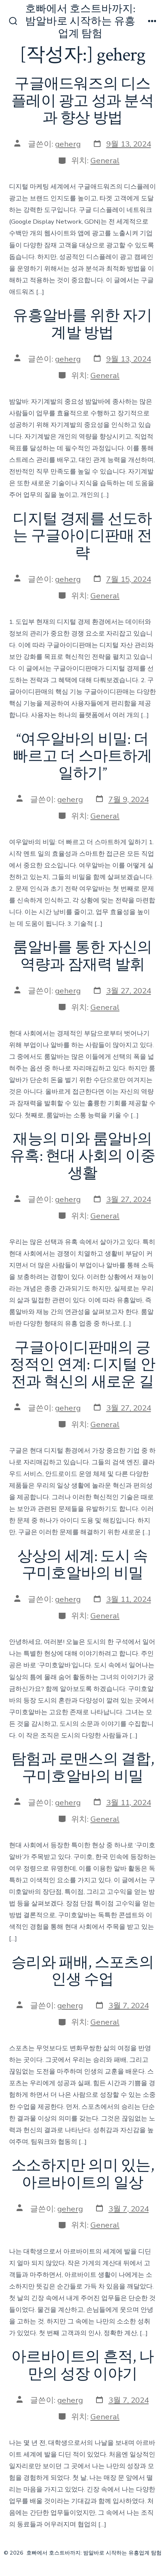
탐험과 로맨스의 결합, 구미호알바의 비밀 (82, 1768)
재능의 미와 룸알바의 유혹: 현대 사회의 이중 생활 (82, 1156)
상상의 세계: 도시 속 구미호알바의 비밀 (82, 1565)
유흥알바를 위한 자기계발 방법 (82, 324)
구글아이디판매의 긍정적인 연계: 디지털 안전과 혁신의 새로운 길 (82, 1365)
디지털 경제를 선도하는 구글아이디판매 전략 (82, 536)
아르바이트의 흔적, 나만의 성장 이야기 (82, 2365)
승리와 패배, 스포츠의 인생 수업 (82, 1971)
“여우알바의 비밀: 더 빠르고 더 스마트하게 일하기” (82, 756)
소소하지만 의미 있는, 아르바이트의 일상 (82, 2174)
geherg (68, 144)
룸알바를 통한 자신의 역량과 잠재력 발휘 (82, 956)
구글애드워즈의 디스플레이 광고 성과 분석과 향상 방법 (82, 101)
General (104, 160)
